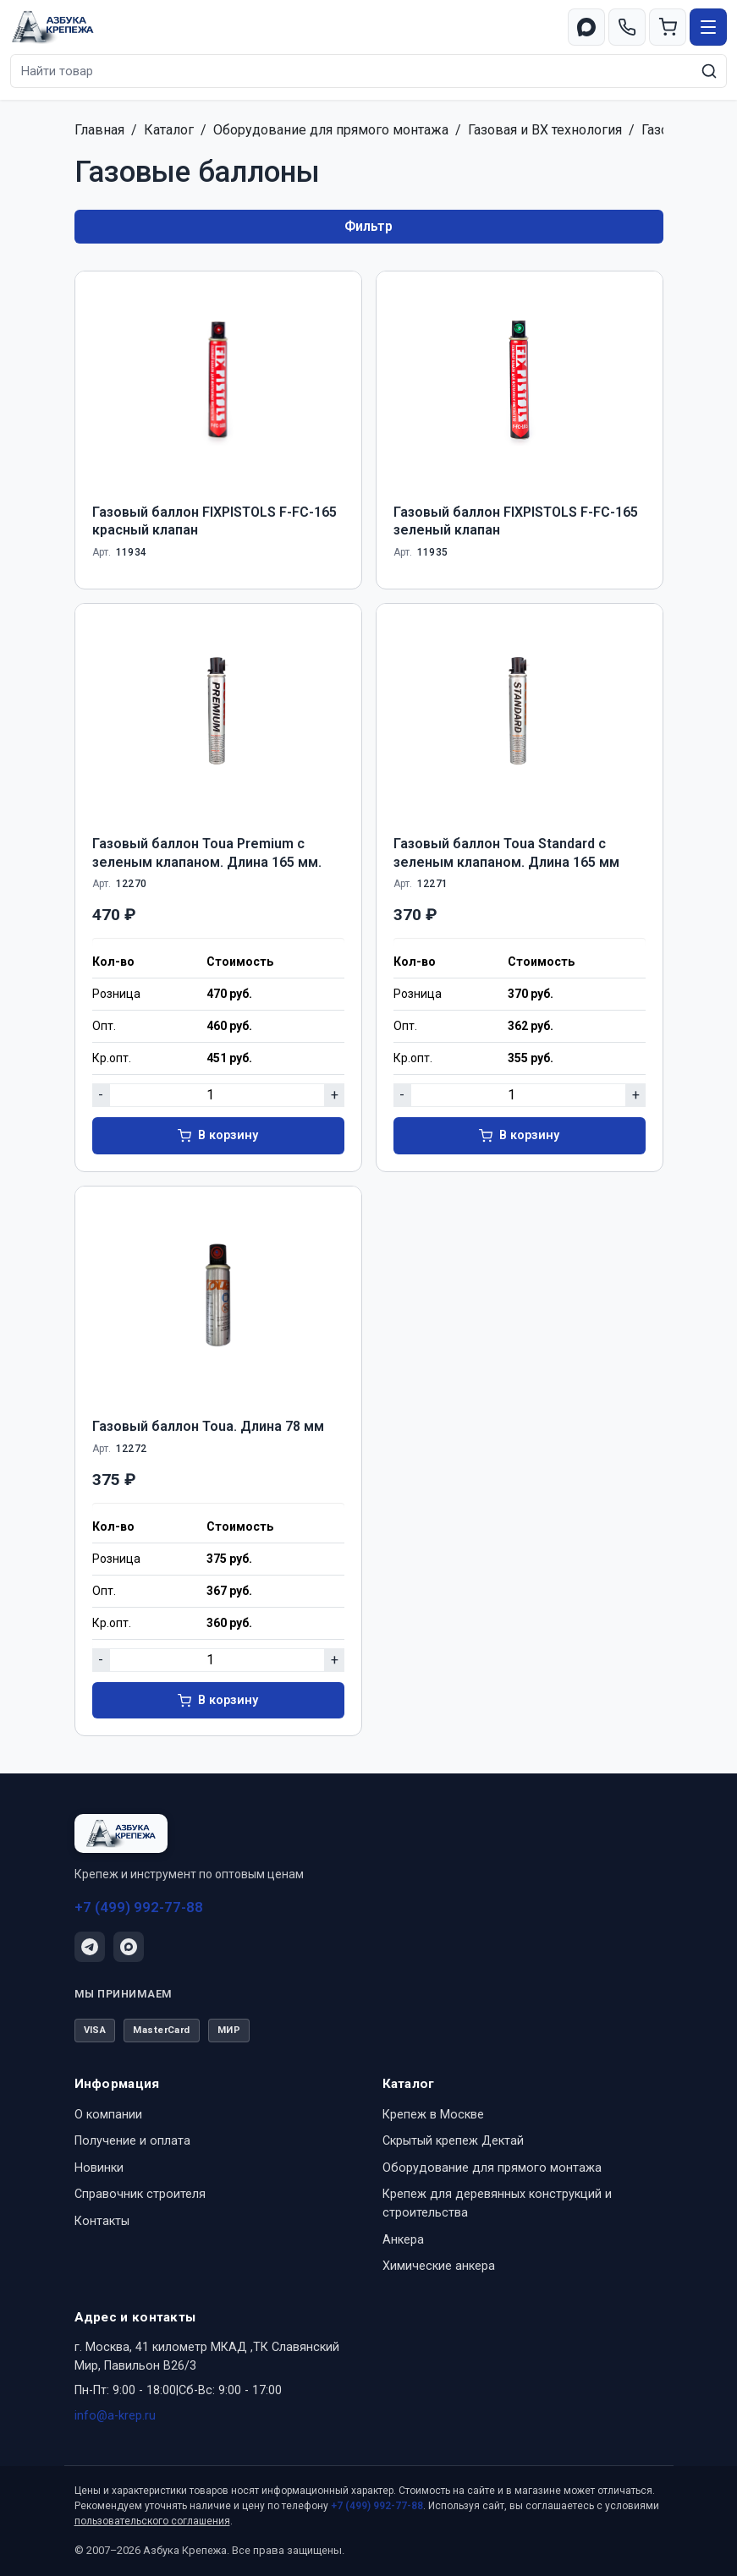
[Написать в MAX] (128, 1947)
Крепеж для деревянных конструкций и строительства (497, 2203)
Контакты (101, 2221)
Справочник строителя (140, 2194)
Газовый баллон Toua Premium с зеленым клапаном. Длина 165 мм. (207, 853)
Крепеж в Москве (433, 2114)
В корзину (228, 1135)
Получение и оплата (132, 2141)
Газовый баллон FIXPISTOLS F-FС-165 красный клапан (214, 521)
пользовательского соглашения (152, 2521)
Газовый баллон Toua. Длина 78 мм (208, 1426)
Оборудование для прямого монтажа (330, 130)
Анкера (403, 2240)
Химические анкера (438, 2266)
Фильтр (368, 226)
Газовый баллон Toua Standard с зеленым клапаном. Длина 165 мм (506, 853)
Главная (99, 130)
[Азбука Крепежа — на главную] (53, 27)
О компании (108, 2114)
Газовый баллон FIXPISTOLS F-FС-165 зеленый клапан (515, 521)
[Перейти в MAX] (586, 27)
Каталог (169, 130)
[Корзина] (667, 27)
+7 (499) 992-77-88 (138, 1907)
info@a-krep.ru (115, 2416)
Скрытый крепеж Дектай (453, 2141)
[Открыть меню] (708, 27)
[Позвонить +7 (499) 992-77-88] (627, 27)
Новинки (99, 2168)
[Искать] (709, 71)
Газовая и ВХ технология (545, 130)
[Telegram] (89, 1947)
